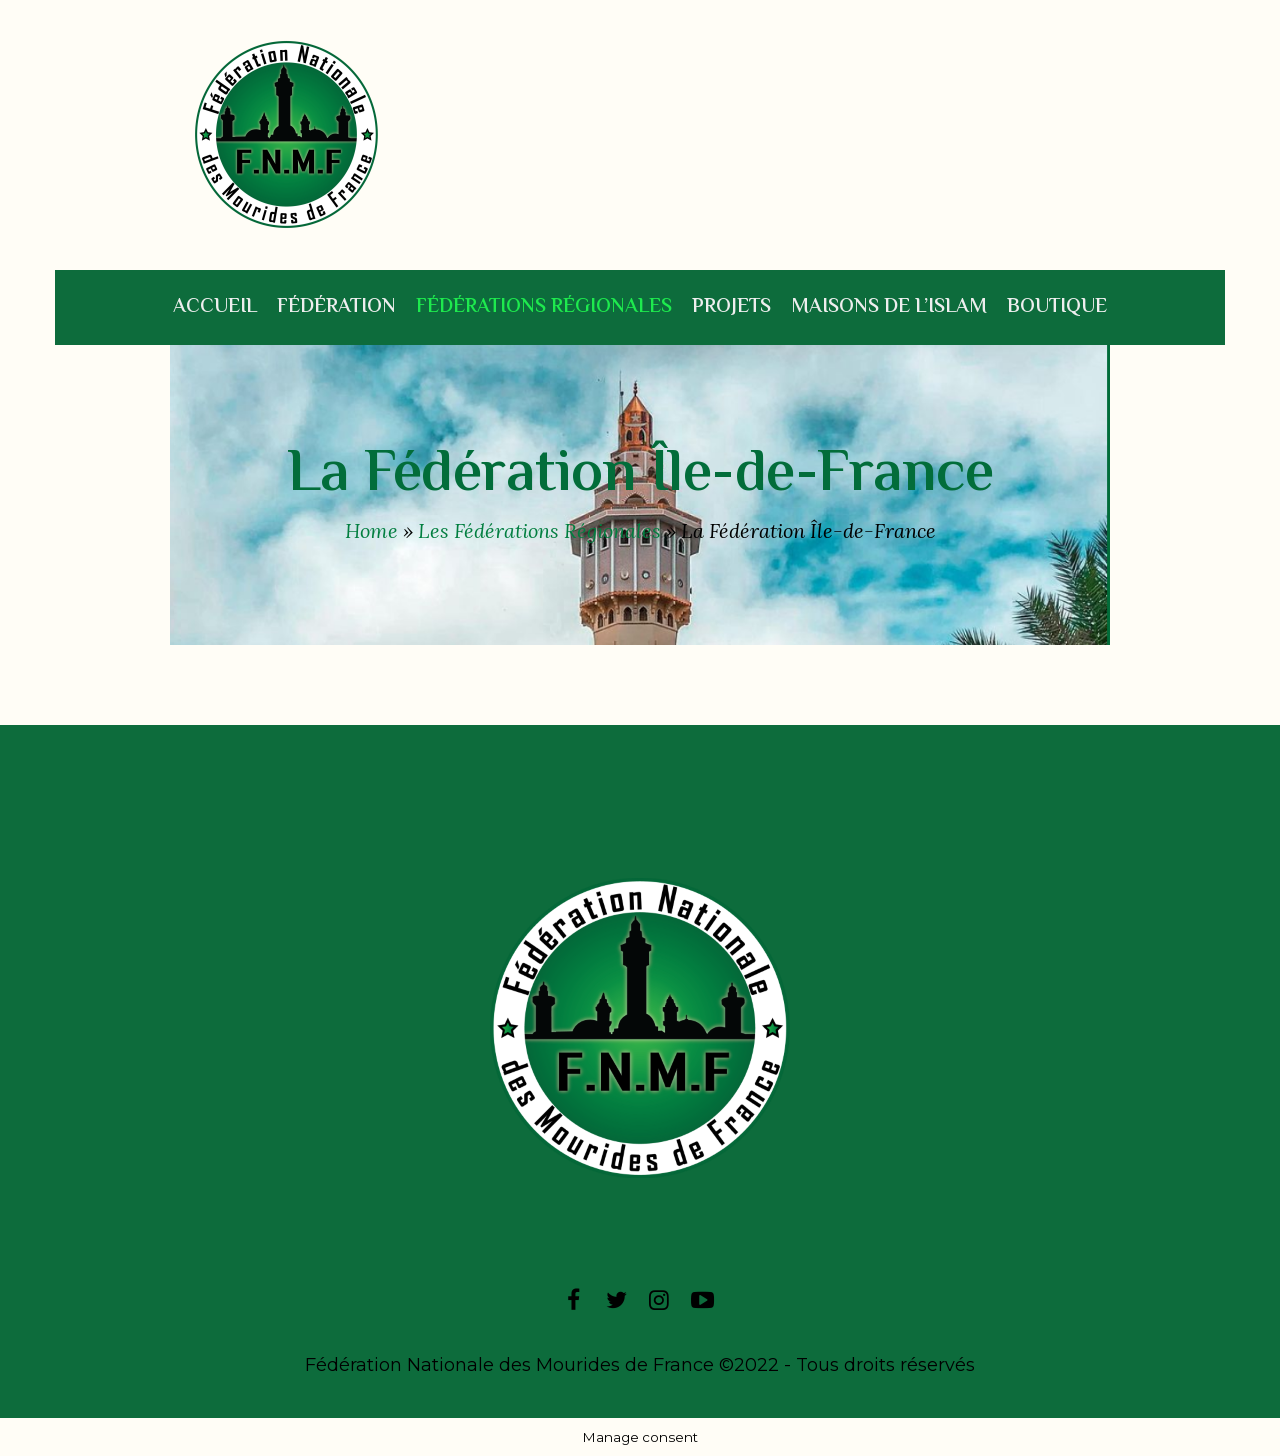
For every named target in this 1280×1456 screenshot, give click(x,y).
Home (371, 530)
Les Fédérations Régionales (539, 530)
